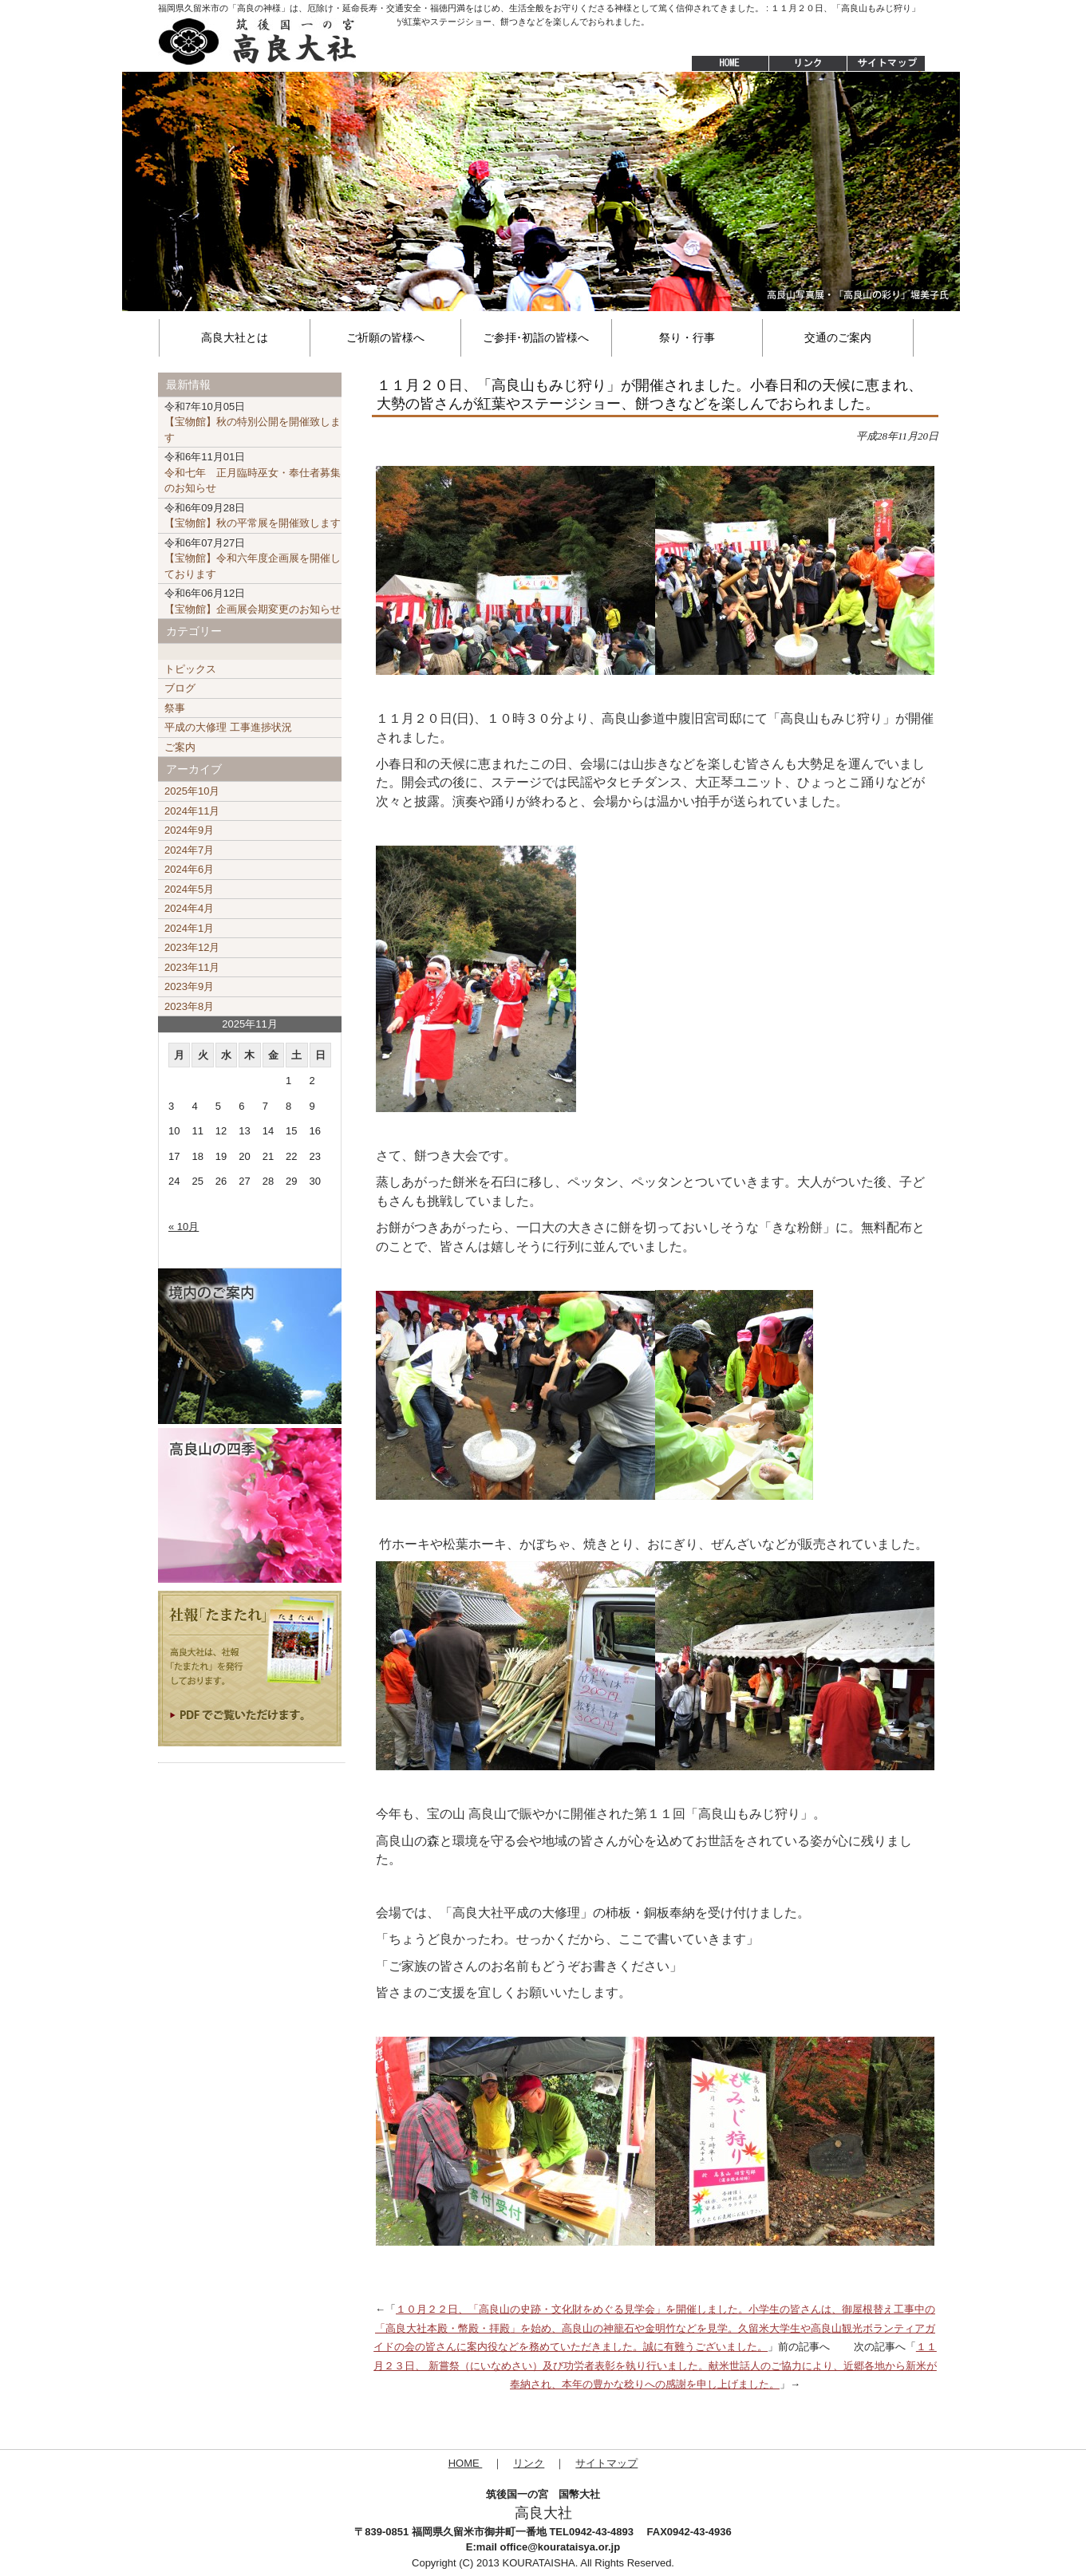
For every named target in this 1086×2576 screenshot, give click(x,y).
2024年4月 (189, 908)
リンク (528, 2463)
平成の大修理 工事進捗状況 (228, 727)
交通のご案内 (837, 337)
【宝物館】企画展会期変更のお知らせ (252, 601)
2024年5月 (189, 889)
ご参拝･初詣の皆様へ (536, 337)
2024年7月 (189, 850)
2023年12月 (191, 947)
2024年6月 (189, 869)
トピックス (190, 669)
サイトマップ (887, 64)
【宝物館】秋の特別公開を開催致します (252, 422)
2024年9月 (189, 830)
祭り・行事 (687, 337)
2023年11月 (191, 967)
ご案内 (179, 747)
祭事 (174, 708)
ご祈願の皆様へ (385, 337)
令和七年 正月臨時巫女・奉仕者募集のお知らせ (252, 472)
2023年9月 (189, 986)
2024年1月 (189, 928)
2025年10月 (191, 791)
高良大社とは (234, 337)
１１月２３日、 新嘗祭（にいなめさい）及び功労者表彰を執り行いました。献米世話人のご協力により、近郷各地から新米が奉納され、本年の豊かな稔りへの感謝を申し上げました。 (655, 2365)
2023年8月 (189, 1006)
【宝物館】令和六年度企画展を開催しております (252, 558)
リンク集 (807, 64)
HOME (722, 64)
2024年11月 (191, 811)
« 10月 (183, 1227)
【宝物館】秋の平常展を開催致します (252, 516)
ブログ (179, 688)
